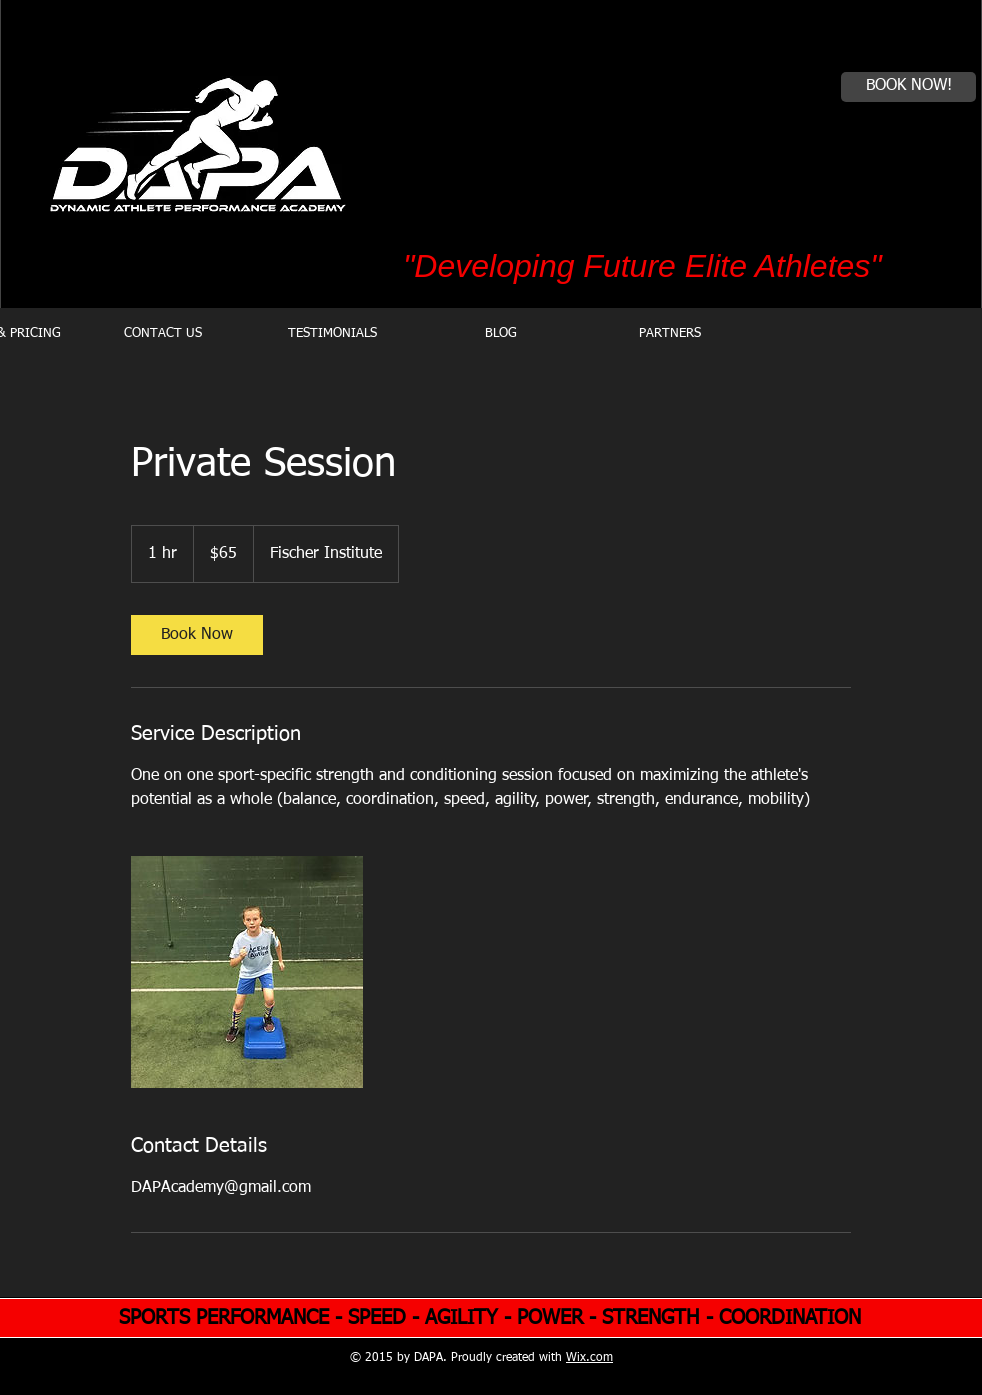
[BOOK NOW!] (908, 87)
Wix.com (589, 1358)
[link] (197, 635)
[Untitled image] (247, 972)
